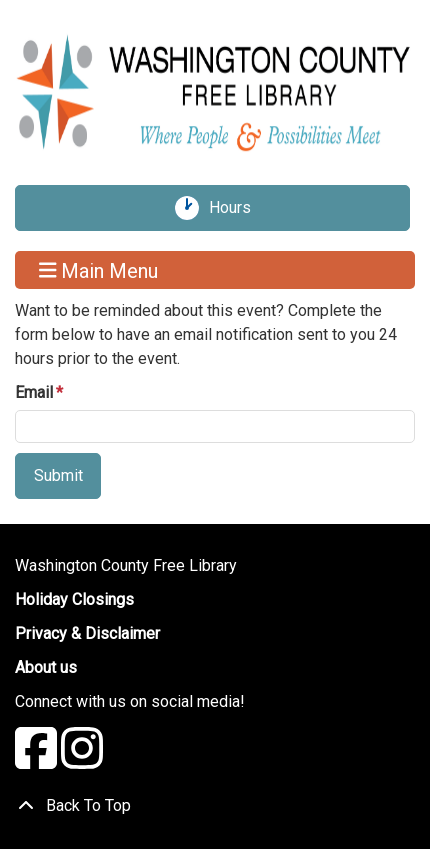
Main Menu (99, 270)
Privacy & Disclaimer (87, 633)
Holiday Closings (74, 599)
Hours (237, 208)
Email (34, 392)
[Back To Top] (215, 806)
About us (46, 667)
